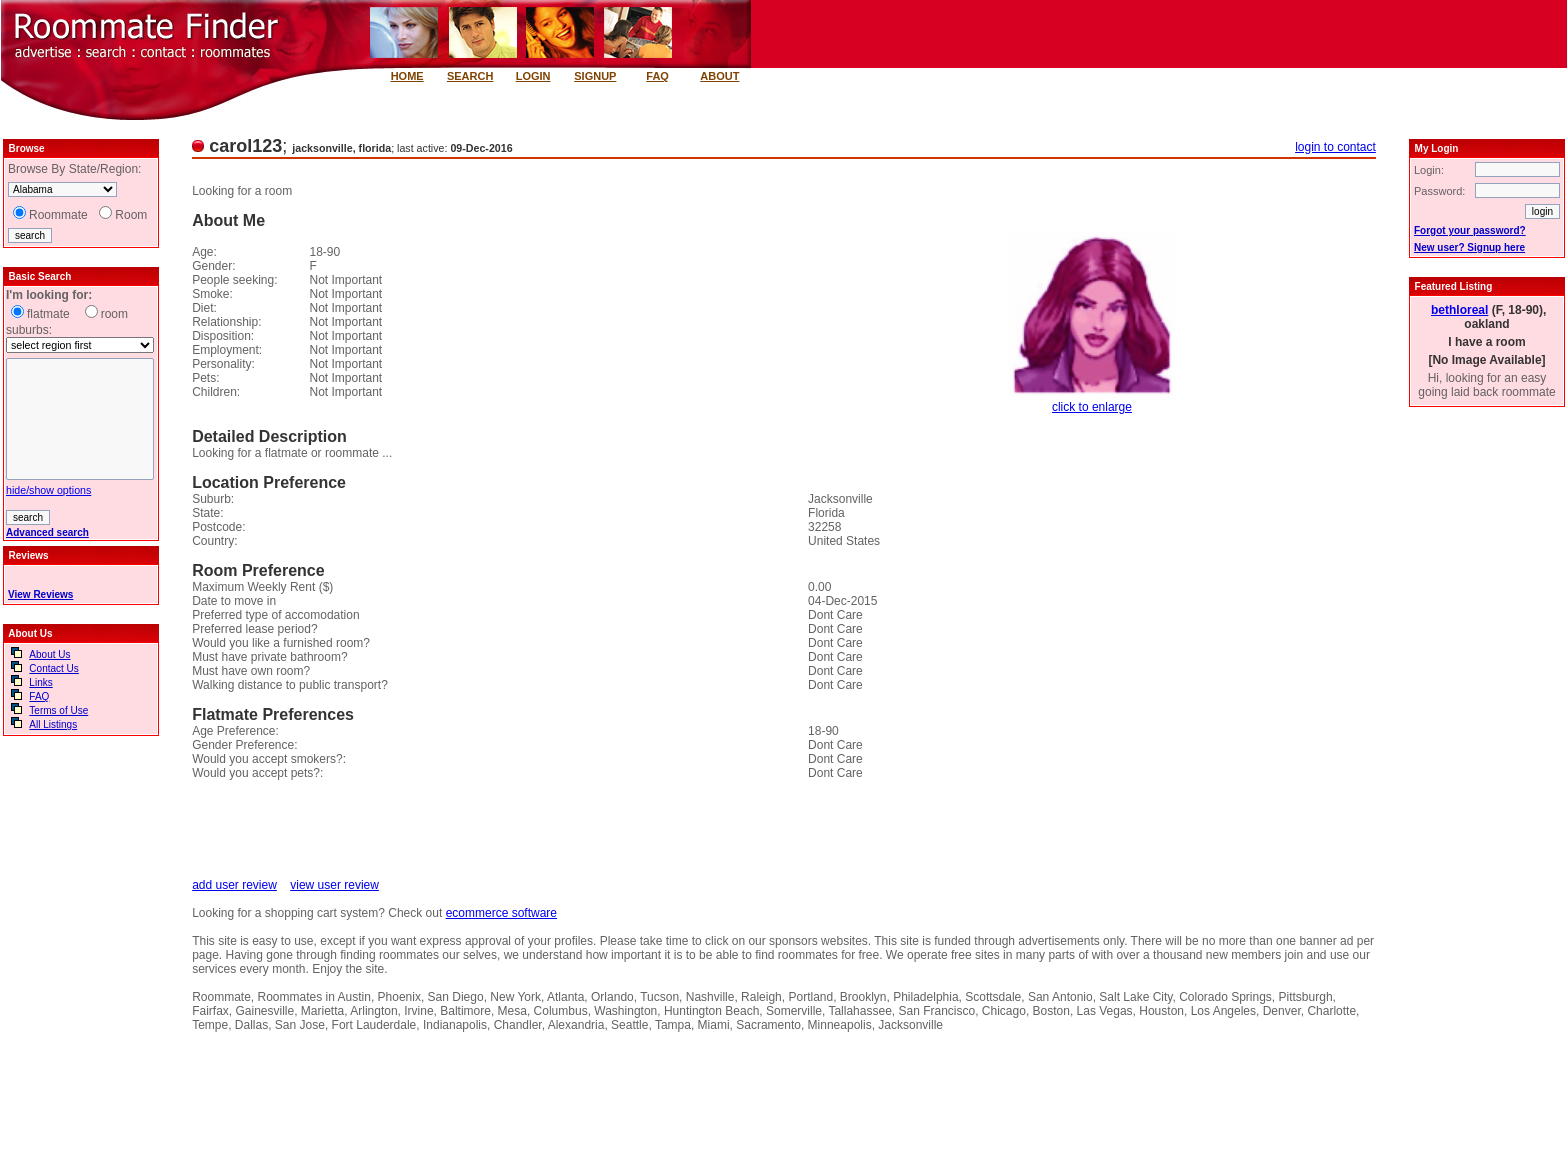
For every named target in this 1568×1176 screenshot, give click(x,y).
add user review (234, 885)
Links (40, 682)
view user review (334, 885)
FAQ (657, 76)
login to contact (1335, 147)
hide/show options (48, 490)
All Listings (53, 724)
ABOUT (719, 76)
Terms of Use (58, 710)
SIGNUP (595, 76)
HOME (407, 76)
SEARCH (470, 76)
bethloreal (1459, 310)
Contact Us (53, 668)
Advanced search (47, 532)
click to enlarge (1092, 407)
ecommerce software (501, 913)
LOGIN (533, 76)
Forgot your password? (1470, 230)
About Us (49, 654)
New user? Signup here (1469, 247)
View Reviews (40, 594)
